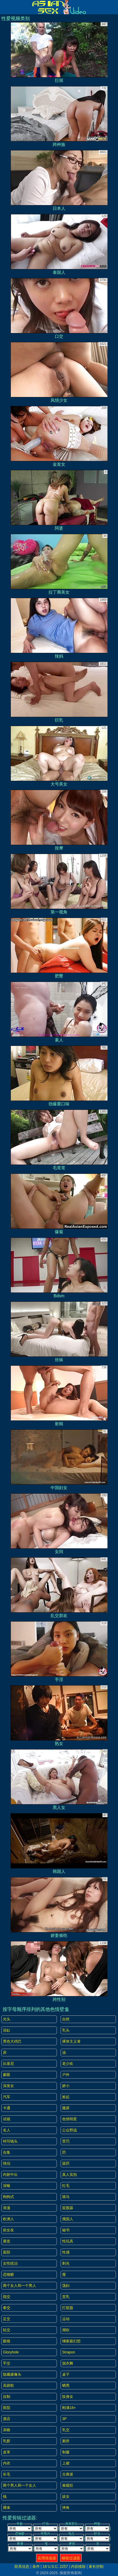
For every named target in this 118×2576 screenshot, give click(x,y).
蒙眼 (6, 2074)
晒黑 (66, 2385)
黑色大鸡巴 (12, 2041)
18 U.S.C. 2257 (55, 2566)
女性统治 (10, 2263)
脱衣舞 (67, 2363)
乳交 (66, 2430)
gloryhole (11, 2352)
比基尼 (8, 2063)
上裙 (66, 2463)
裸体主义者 (71, 2041)
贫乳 (66, 2297)
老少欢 (67, 2063)
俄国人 (67, 2219)
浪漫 (6, 2208)
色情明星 (69, 2119)
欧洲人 (8, 2219)
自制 (6, 2396)
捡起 (66, 2097)
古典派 (67, 2474)
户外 (66, 2074)
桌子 (66, 2374)
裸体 (6, 2507)
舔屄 (66, 2163)
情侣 (6, 2163)
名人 (6, 2130)
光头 (6, 2019)
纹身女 (67, 2396)
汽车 (6, 2097)
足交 (6, 2319)
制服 (66, 2452)
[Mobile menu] (5, 7)
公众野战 (69, 2130)
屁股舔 (67, 2208)
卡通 (6, 2108)
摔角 (66, 2507)
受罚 (66, 2141)
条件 (36, 2566)
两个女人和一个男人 (19, 2285)
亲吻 (6, 2430)
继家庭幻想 (71, 2341)
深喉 (6, 2185)
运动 (66, 2319)
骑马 (66, 2197)
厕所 (66, 2441)
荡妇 (66, 2285)
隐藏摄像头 (12, 2374)
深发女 (8, 2086)
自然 (66, 2019)
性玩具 (67, 2241)
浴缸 (6, 2030)
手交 (6, 2363)
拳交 (6, 2308)
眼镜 (6, 2341)
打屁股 (67, 2308)
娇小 (66, 2086)
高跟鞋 (8, 2385)
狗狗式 (8, 2197)
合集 (6, 2152)
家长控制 (96, 2566)
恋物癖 (8, 2274)
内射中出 (10, 2174)
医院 (6, 2408)
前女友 (8, 2230)
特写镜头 (10, 2141)
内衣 (6, 2463)
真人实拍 (69, 2174)
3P (64, 2419)
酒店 (6, 2419)
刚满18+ (69, 2408)
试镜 (6, 2119)
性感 (66, 2252)
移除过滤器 (71, 2558)
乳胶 (6, 2441)
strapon (68, 2352)
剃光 (66, 2263)
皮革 (6, 2452)
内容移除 (78, 2566)
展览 (6, 2241)
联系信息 (21, 2566)
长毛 (6, 2474)
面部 (6, 2252)
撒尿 (66, 2108)
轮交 (6, 2330)
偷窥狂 (67, 2485)
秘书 (66, 2230)
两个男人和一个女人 (19, 2485)
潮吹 (66, 2330)
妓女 (66, 2496)
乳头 (66, 2030)
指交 (6, 2297)
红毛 (66, 2185)
